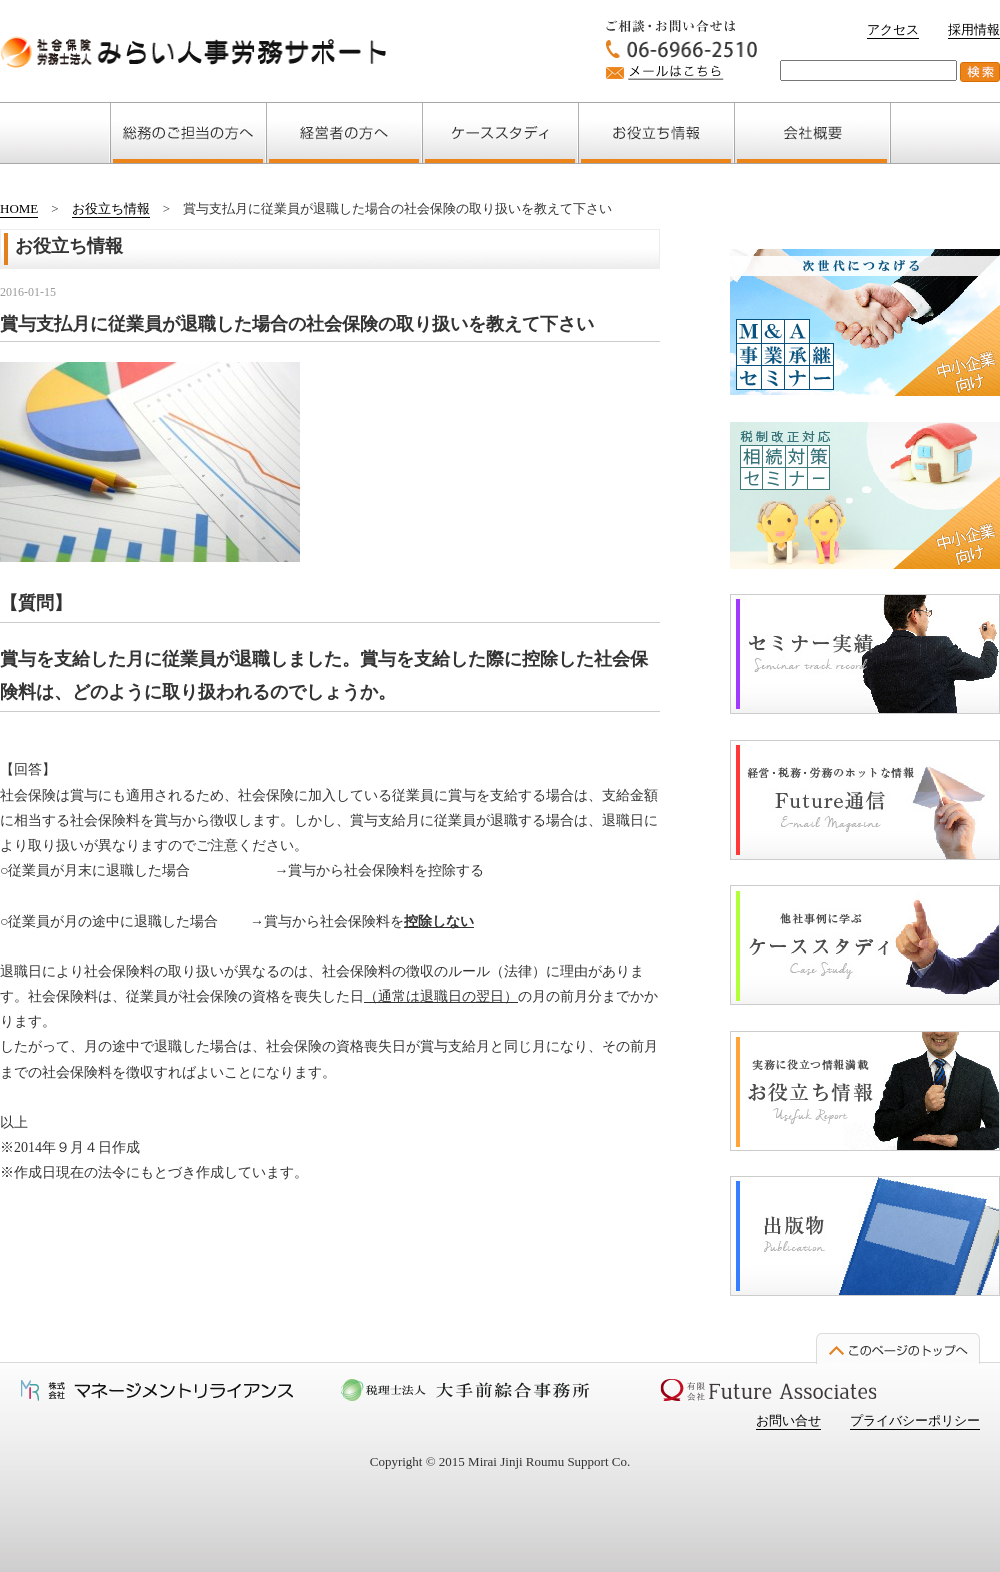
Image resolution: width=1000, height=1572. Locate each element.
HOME (19, 208)
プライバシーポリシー (915, 1420)
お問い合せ (788, 1420)
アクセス (893, 29)
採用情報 (974, 29)
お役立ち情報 (111, 208)
